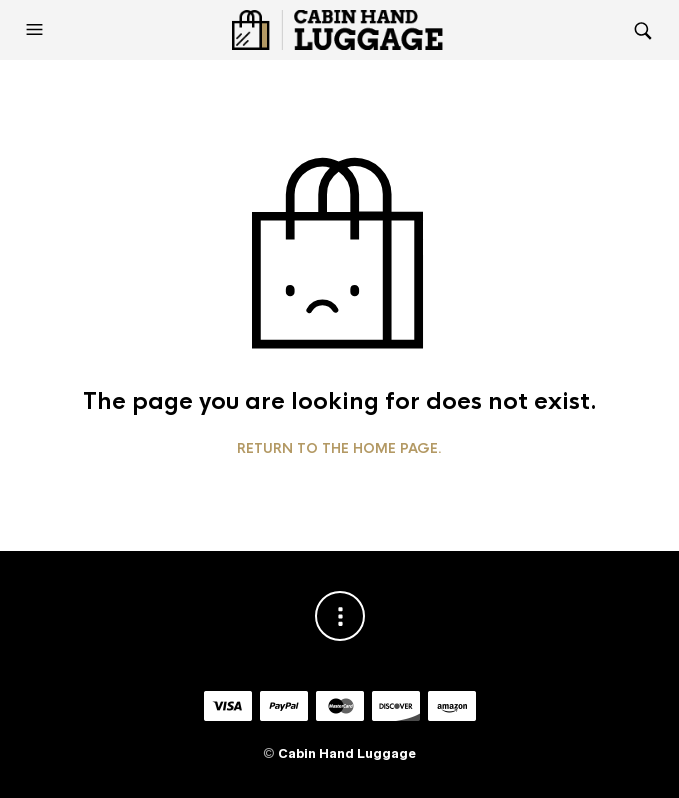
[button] (37, 30)
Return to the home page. (339, 449)
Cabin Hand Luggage (347, 753)
